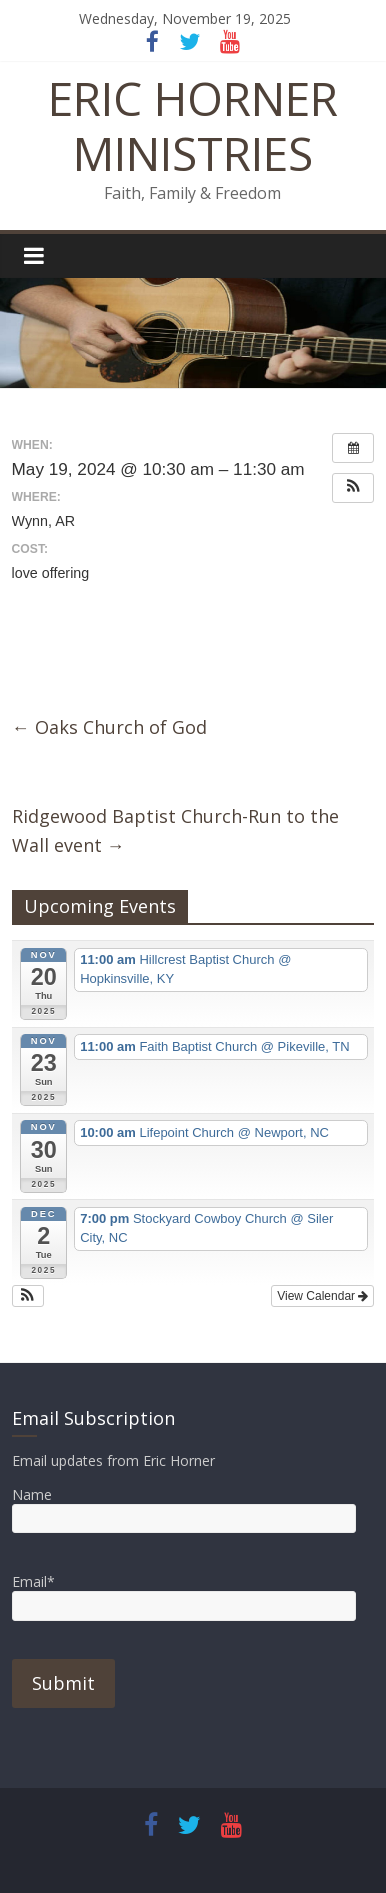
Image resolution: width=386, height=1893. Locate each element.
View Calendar (322, 1296)
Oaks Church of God (109, 727)
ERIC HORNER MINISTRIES (193, 125)
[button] (353, 488)
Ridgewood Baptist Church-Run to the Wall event (175, 830)
